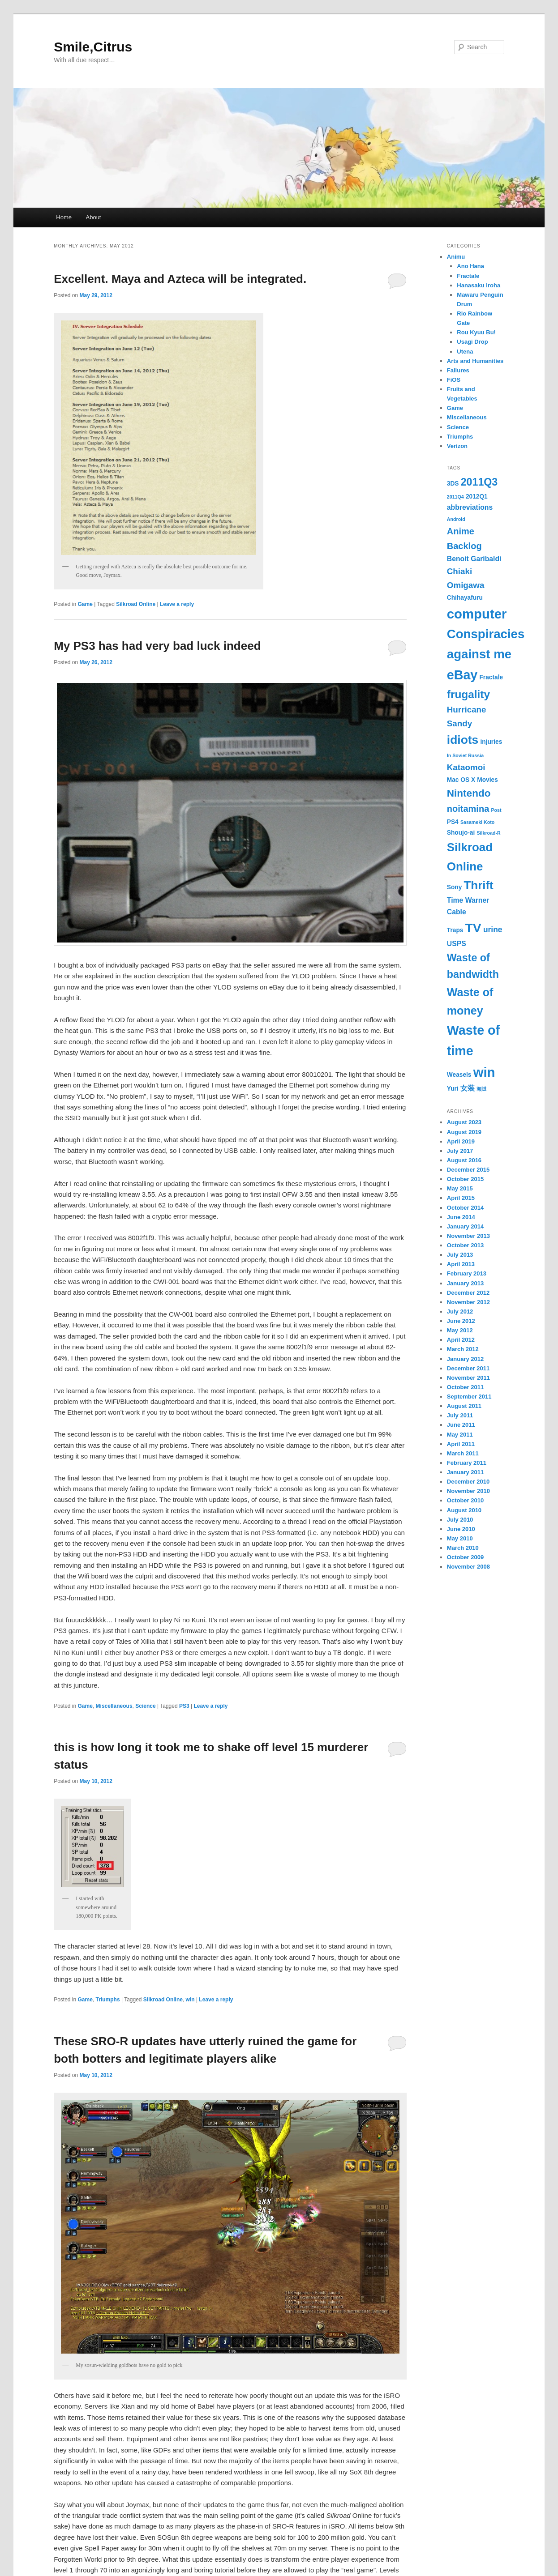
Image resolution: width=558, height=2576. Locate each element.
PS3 (184, 1706)
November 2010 (468, 1491)
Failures (458, 370)
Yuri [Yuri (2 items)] (453, 1088)
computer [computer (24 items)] (477, 613)
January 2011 (465, 1472)
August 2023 (464, 1122)
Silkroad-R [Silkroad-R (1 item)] (488, 833)
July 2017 (460, 1150)
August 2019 (464, 1132)
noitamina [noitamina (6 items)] (468, 809)
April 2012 (461, 1339)
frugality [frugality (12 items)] (468, 694)
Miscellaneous (114, 1706)
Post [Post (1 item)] (496, 810)
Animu (456, 256)
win (190, 1999)
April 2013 (461, 1264)
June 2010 (461, 1529)
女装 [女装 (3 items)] (467, 1088)
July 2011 (460, 1415)
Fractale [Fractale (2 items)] (491, 677)
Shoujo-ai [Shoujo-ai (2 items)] (461, 832)
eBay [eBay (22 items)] (462, 675)
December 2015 (468, 1169)
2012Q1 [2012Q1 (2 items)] (477, 496)
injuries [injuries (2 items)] (491, 741)
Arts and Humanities (475, 361)
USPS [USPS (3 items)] (456, 943)
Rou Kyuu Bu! (476, 332)
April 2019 (461, 1141)
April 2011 (461, 1444)
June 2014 (461, 1217)
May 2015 (460, 1188)
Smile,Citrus (93, 46)
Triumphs (108, 1999)
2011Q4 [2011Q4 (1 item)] (455, 496)
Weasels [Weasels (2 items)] (459, 1074)
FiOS (453, 379)
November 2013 (468, 1236)
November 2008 (468, 1566)
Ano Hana (470, 266)
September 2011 (469, 1396)
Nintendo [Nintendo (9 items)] (469, 793)
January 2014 (465, 1226)
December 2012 (468, 1292)
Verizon (457, 446)
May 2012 (460, 1330)
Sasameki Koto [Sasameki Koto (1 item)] (477, 822)
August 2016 (464, 1160)
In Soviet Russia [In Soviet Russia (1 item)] (465, 755)
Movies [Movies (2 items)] (487, 779)
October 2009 (465, 1557)
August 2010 (464, 1510)
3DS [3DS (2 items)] (453, 483)
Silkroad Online (135, 604)
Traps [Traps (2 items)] (455, 930)
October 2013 (465, 1245)
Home (64, 217)
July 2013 (460, 1254)
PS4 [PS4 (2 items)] (453, 822)
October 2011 (465, 1387)
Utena (465, 351)
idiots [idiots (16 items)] (463, 739)
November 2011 (468, 1377)
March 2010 (463, 1547)
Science (145, 1706)
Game (85, 604)
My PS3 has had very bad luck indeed (157, 646)
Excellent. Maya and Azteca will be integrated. (180, 279)
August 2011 (464, 1406)
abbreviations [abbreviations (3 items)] (470, 507)
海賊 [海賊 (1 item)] (481, 1089)
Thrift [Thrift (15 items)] (479, 885)
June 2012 (461, 1321)
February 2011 (466, 1462)
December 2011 (468, 1368)
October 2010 (465, 1500)
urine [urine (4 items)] (492, 929)
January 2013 (465, 1283)
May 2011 (460, 1434)
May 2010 (460, 1538)
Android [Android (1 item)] (456, 519)
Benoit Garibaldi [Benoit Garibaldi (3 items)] (474, 559)
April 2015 (461, 1197)
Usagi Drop (472, 341)
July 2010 (460, 1519)
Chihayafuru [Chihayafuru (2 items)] (465, 597)
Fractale (468, 276)
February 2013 (466, 1273)
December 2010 (468, 1481)
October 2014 (465, 1207)
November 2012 (468, 1302)
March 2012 (463, 1349)
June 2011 (461, 1424)
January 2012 (465, 1359)
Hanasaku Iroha (478, 285)
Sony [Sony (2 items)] (454, 887)
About (93, 217)
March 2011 (463, 1453)
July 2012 (460, 1311)
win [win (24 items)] (484, 1072)
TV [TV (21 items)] (473, 928)
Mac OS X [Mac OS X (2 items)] (461, 779)
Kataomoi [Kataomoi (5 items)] (466, 767)
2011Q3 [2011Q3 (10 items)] (479, 482)
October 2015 (465, 1179)
